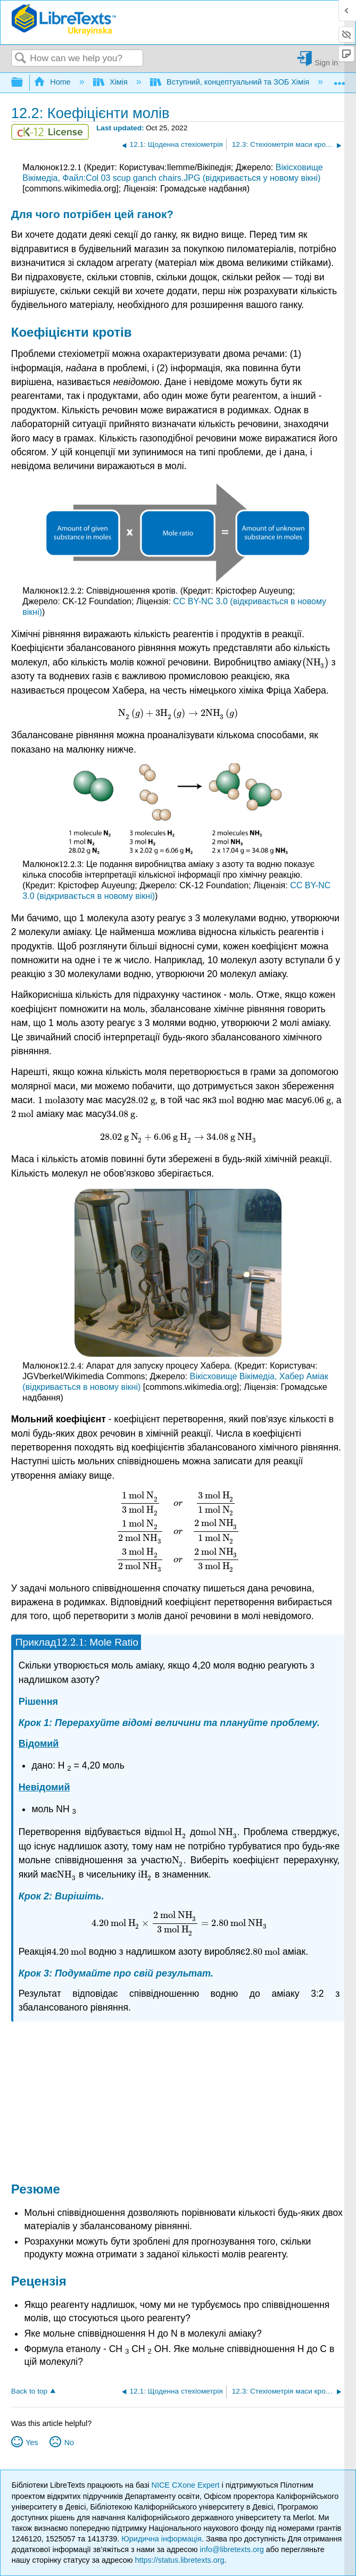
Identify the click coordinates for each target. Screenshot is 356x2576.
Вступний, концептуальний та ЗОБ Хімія (230, 82)
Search (20, 59)
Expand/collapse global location (339, 79)
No (69, 2442)
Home (53, 82)
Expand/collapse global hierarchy (24, 82)
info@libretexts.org (232, 2549)
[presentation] (70, 167)
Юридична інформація (161, 2539)
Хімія (111, 82)
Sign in (326, 62)
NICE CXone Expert (187, 2485)
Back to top (29, 2391)
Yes (32, 2442)
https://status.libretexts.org (180, 2560)
